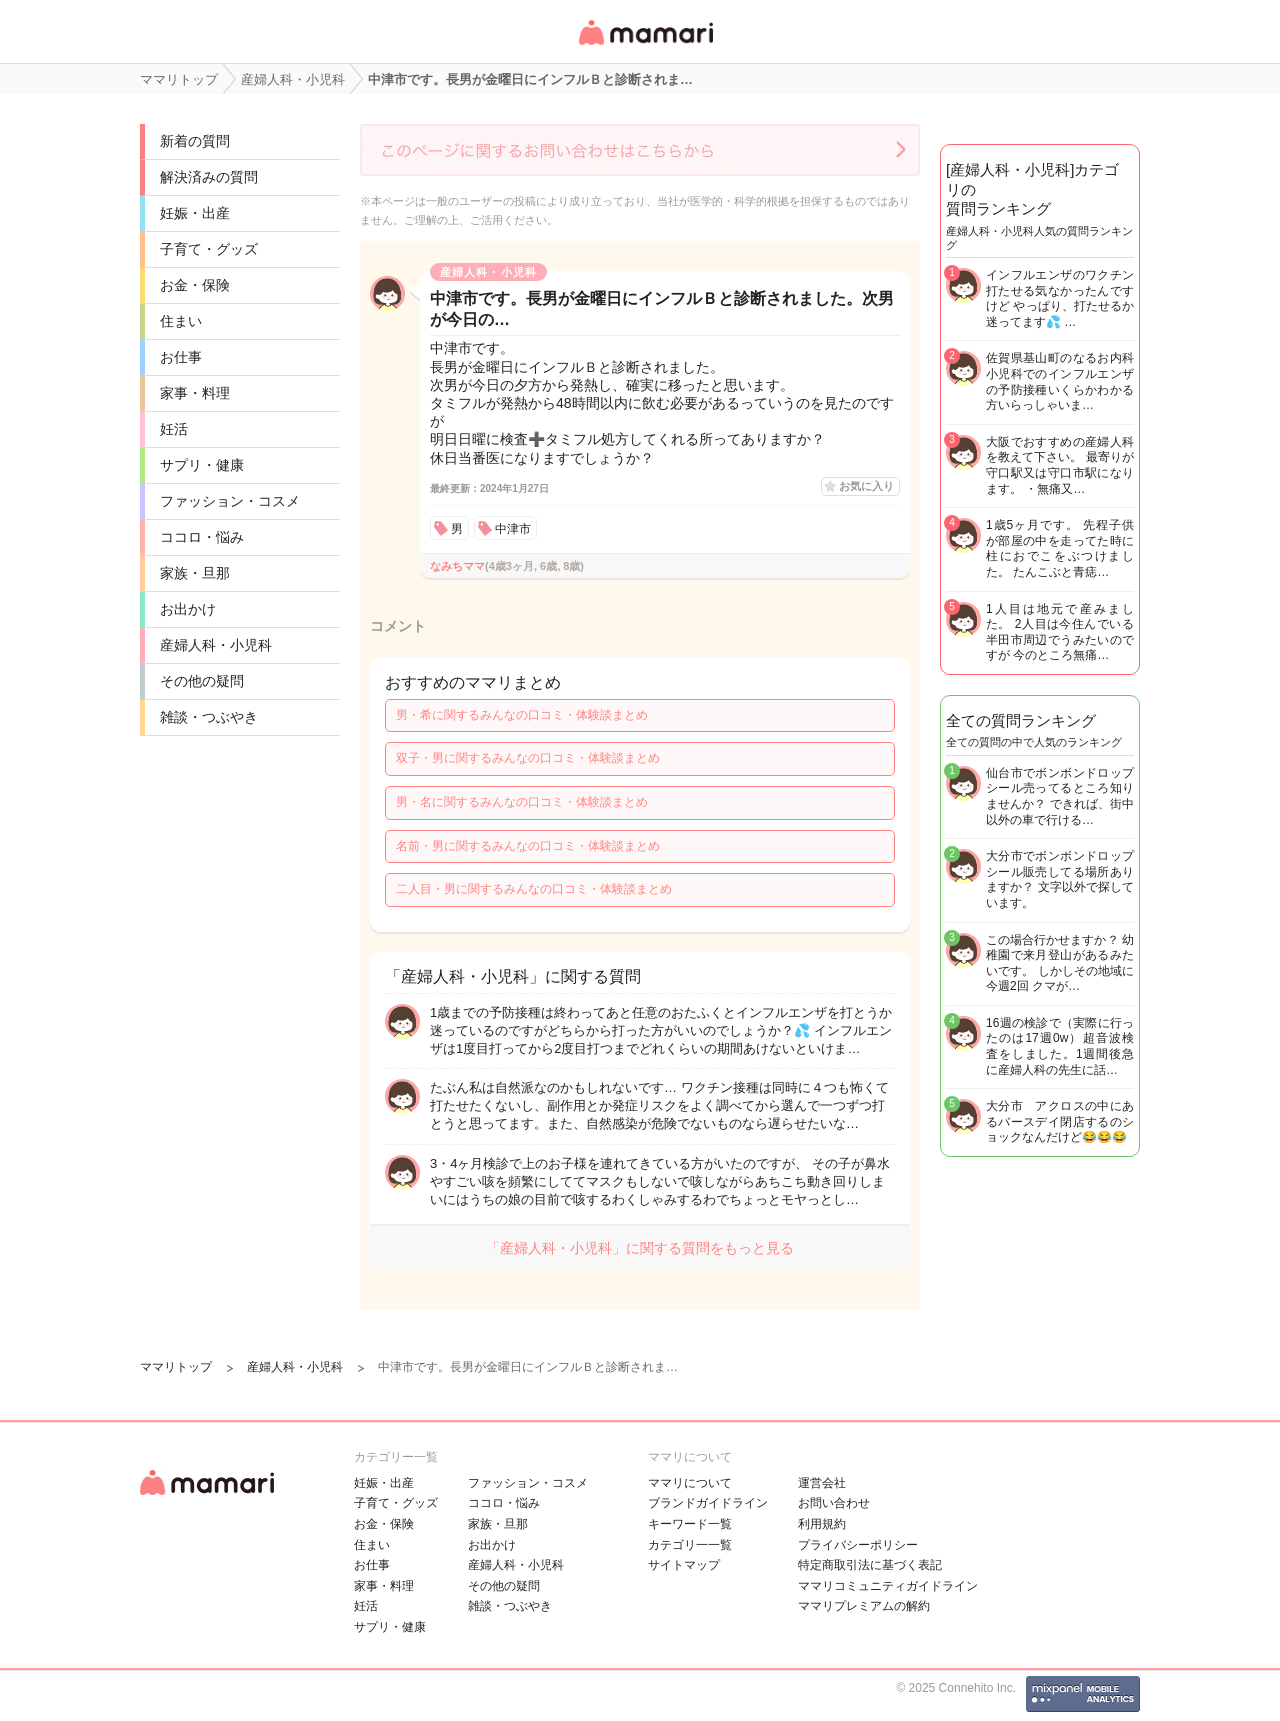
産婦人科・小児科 (216, 645)
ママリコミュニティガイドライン (888, 1586)
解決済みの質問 (209, 177)
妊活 (174, 429)
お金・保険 (195, 285)
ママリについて (690, 1483)
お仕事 (181, 357)
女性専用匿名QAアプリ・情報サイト (645, 46)
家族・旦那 (195, 573)
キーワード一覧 (690, 1524)
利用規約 (822, 1524)
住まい (181, 321)
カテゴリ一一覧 (690, 1545)
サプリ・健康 (202, 465)
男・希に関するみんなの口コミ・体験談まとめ (522, 715)
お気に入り (866, 486)
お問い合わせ (834, 1503)
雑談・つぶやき (209, 717)
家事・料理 (195, 393)
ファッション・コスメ (230, 501)
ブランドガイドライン (708, 1503)
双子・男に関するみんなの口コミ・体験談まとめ (528, 758)
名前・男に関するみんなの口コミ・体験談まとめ (528, 846)
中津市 (513, 529)
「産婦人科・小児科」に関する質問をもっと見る (640, 1248)
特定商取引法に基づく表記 (870, 1565)
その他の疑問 (202, 681)
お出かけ (188, 609)
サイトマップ (684, 1565)
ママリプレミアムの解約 (864, 1606)
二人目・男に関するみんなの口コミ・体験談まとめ (534, 889)
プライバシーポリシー (858, 1545)
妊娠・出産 (195, 213)
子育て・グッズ (209, 249)
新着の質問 (195, 141)
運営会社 (822, 1483)
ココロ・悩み (202, 537)
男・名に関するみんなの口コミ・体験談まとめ (522, 802)
